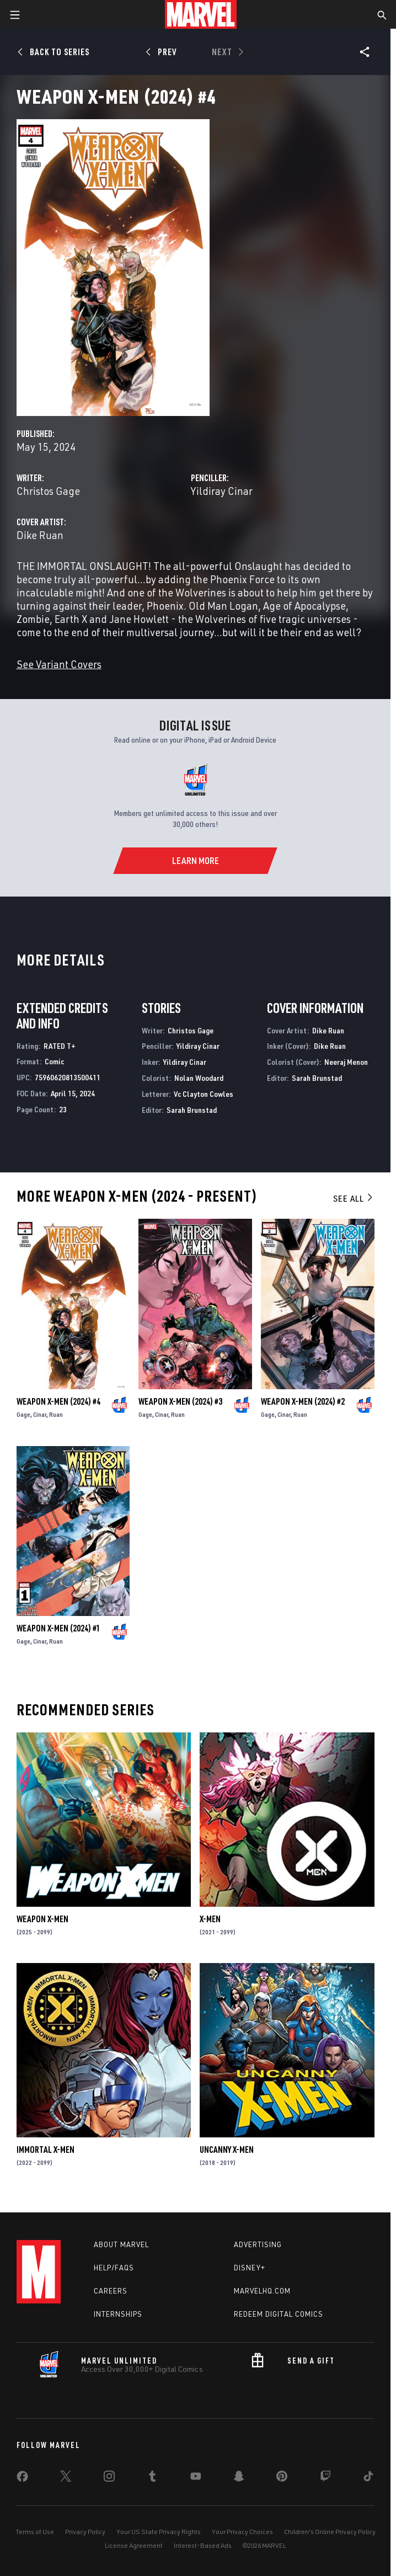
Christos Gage (48, 490)
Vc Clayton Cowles (203, 1093)
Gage (23, 1414)
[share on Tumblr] (152, 2478)
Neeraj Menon (346, 1061)
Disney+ (249, 2267)
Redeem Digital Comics (278, 2314)
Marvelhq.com (262, 2290)
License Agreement (134, 2545)
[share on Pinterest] (281, 2478)
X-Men (210, 1918)
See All (353, 1198)
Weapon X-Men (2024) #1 (58, 1628)
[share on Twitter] (65, 2478)
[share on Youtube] (195, 2478)
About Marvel (121, 2244)
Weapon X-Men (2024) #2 (303, 1401)
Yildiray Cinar (222, 490)
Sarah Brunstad (192, 1109)
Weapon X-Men (42, 1918)
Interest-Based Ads (203, 2545)
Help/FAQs (114, 2267)
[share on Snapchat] (238, 2478)
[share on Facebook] (22, 2478)
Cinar (39, 1414)
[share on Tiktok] (368, 2478)
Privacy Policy (85, 2531)
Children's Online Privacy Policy (330, 2531)
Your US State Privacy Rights (158, 2531)
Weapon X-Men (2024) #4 (58, 1401)
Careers (110, 2290)
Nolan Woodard (198, 1077)
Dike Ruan (40, 535)
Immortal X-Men (45, 2149)
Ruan (56, 1414)
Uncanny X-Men (227, 2149)
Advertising (258, 2244)
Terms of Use (34, 2531)
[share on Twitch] (325, 2478)
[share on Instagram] (109, 2478)
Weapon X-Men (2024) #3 (180, 1401)
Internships (118, 2314)
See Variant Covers (59, 664)
